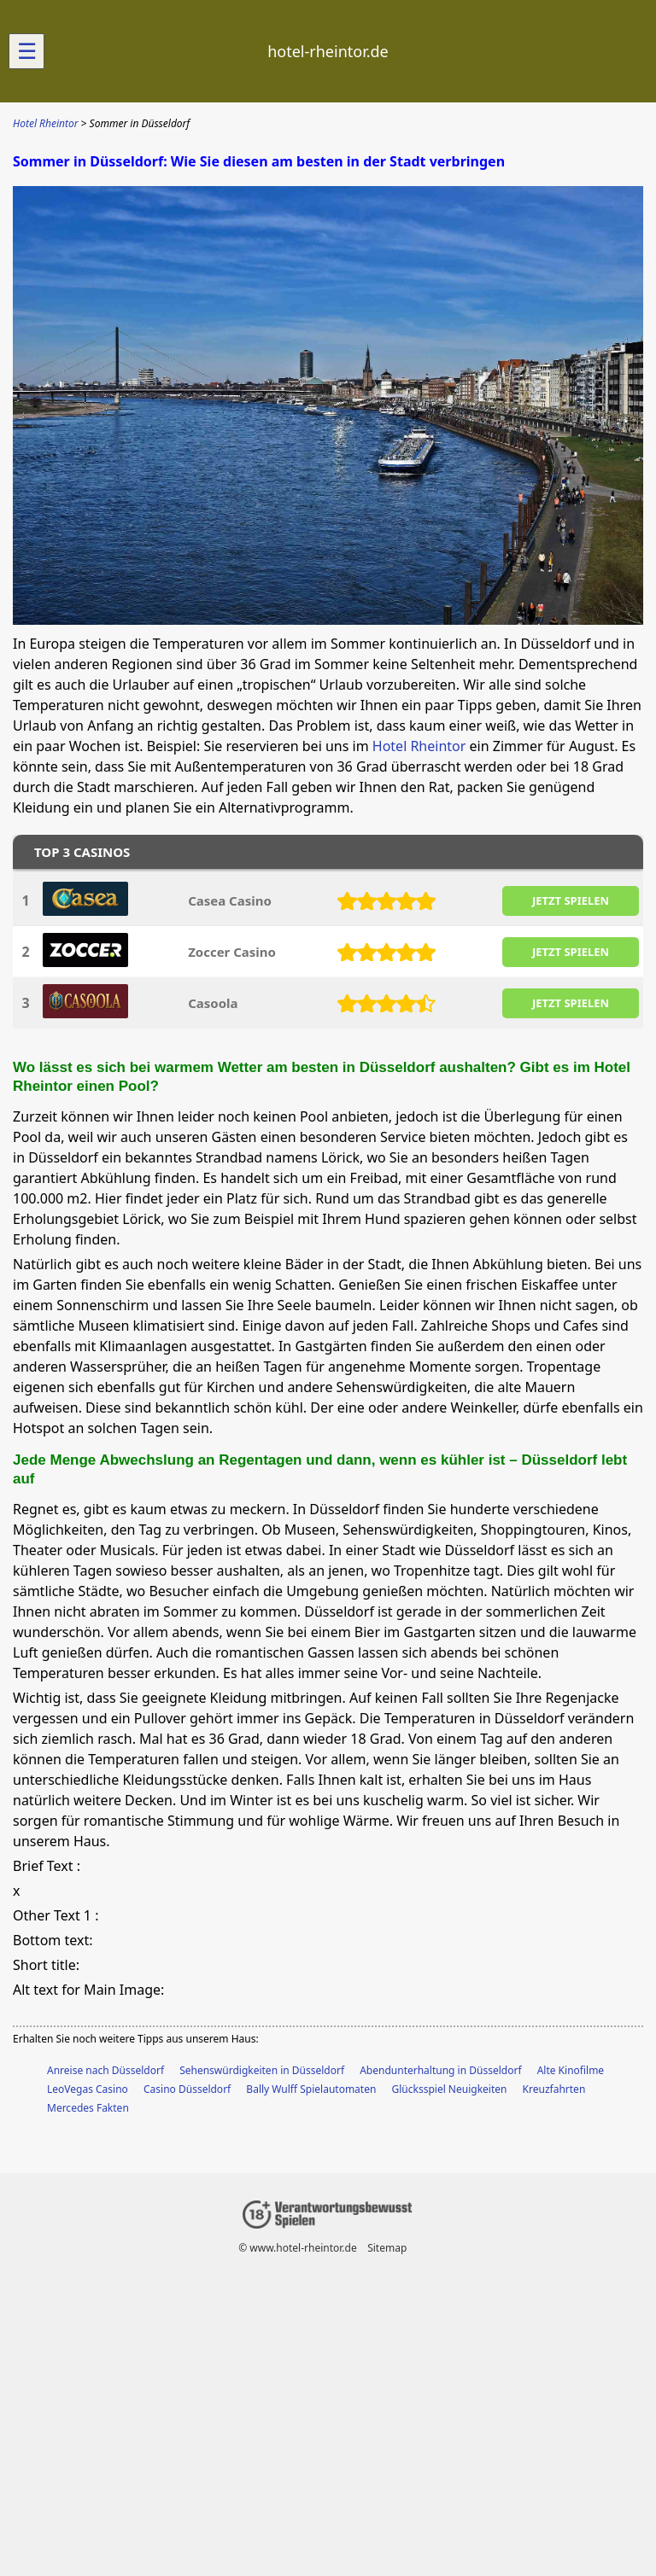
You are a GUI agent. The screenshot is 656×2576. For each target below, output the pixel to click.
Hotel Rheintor (419, 746)
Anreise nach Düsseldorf (105, 2070)
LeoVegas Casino (87, 2089)
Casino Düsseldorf (187, 2089)
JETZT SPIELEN (570, 900)
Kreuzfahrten (554, 2089)
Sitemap (387, 2248)
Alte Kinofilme (571, 2070)
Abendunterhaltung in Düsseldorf (440, 2070)
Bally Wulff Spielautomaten (311, 2089)
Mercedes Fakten (88, 2108)
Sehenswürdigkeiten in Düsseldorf (261, 2070)
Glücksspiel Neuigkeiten (449, 2089)
